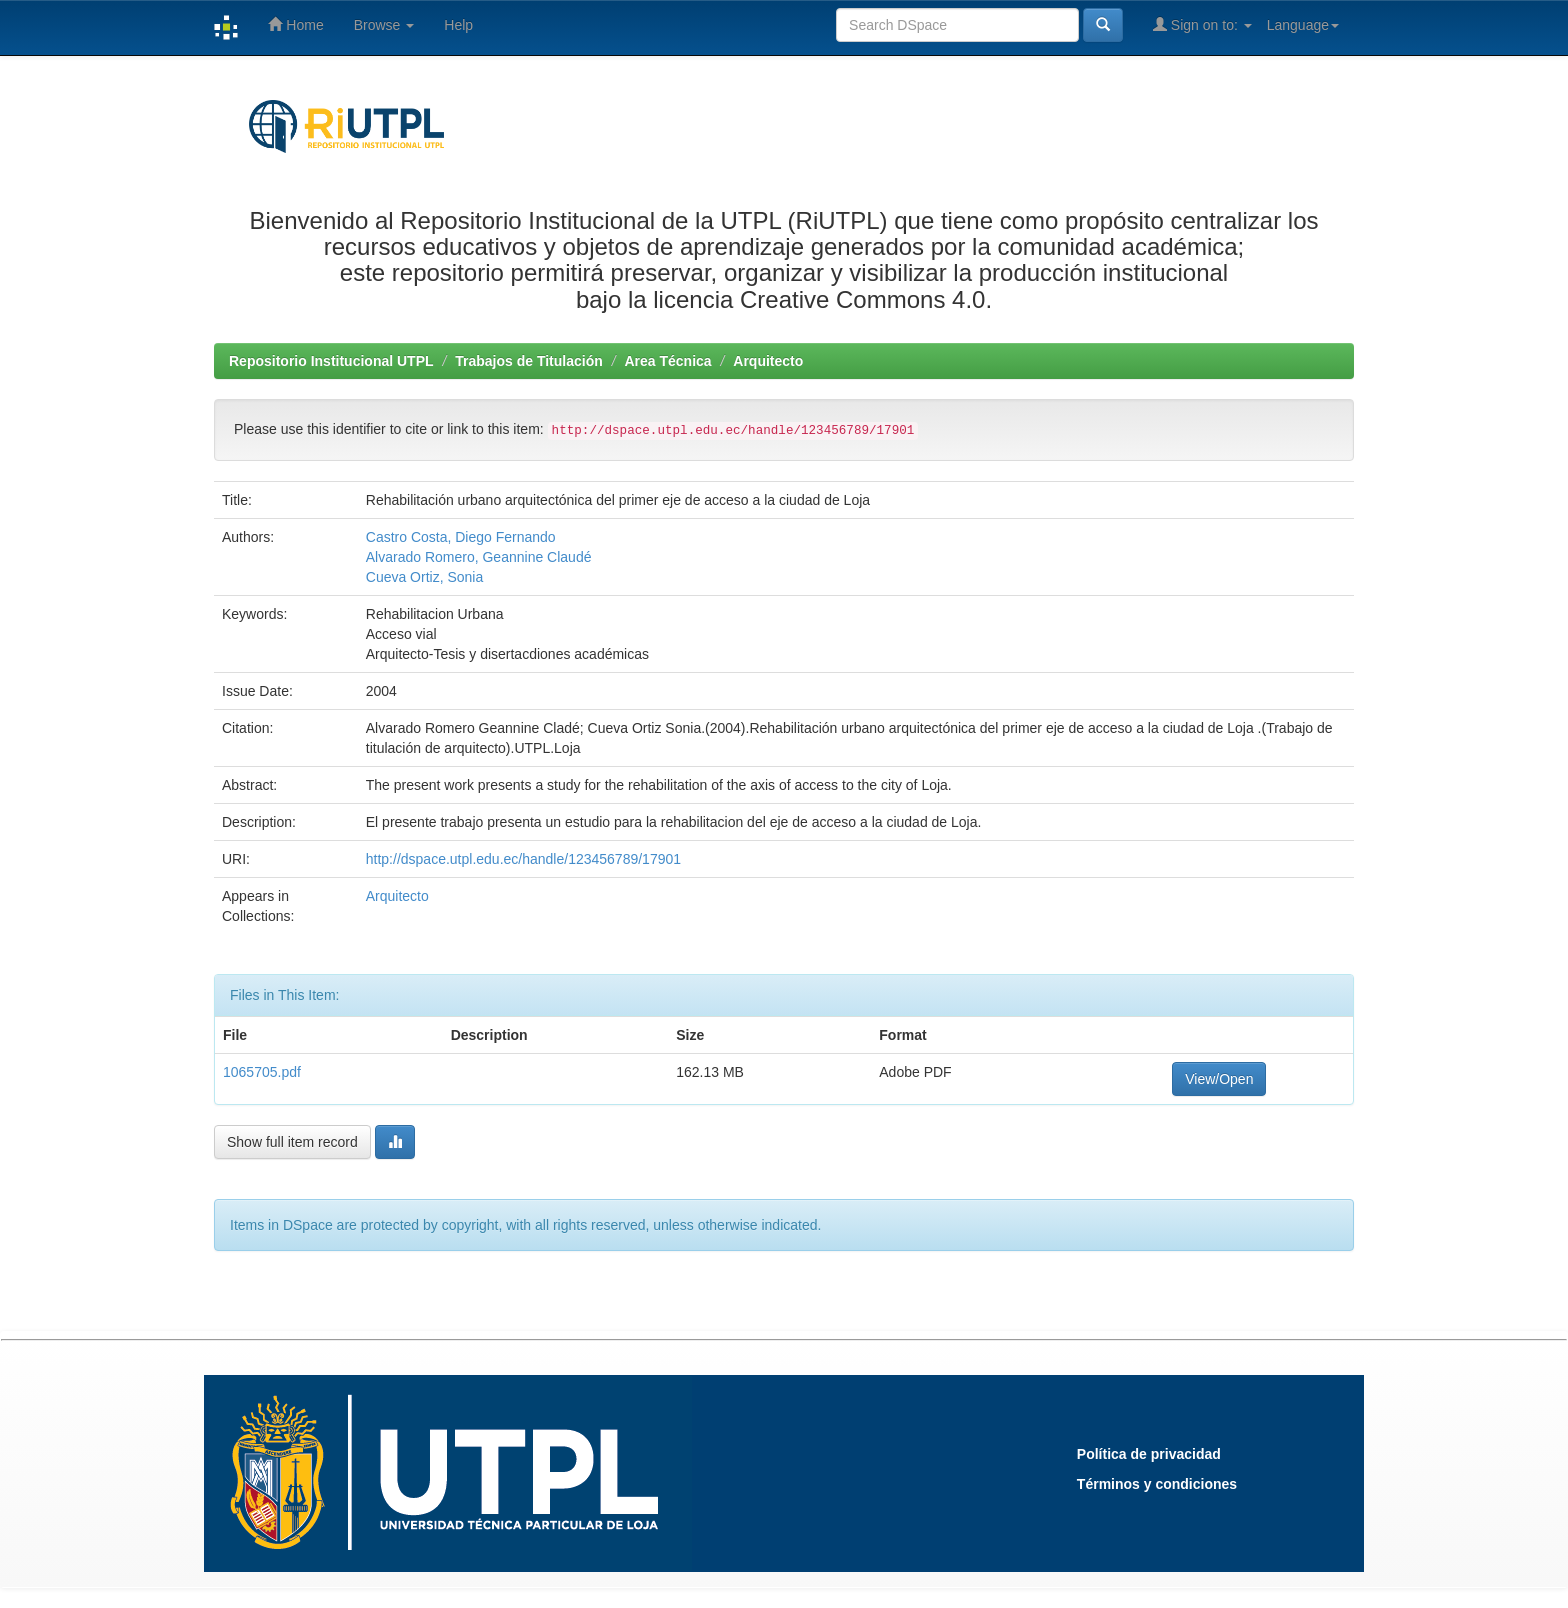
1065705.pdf (262, 1072)
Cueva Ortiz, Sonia (425, 577)
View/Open (1219, 1079)
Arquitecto (768, 361)
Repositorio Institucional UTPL (331, 361)
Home (295, 24)
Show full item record (292, 1142)
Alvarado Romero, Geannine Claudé (479, 557)
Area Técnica (667, 361)
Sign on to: (1202, 24)
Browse (384, 25)
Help (458, 25)
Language (1303, 25)
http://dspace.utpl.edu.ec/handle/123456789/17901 (523, 859)
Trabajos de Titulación (529, 361)
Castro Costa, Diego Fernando (461, 537)
